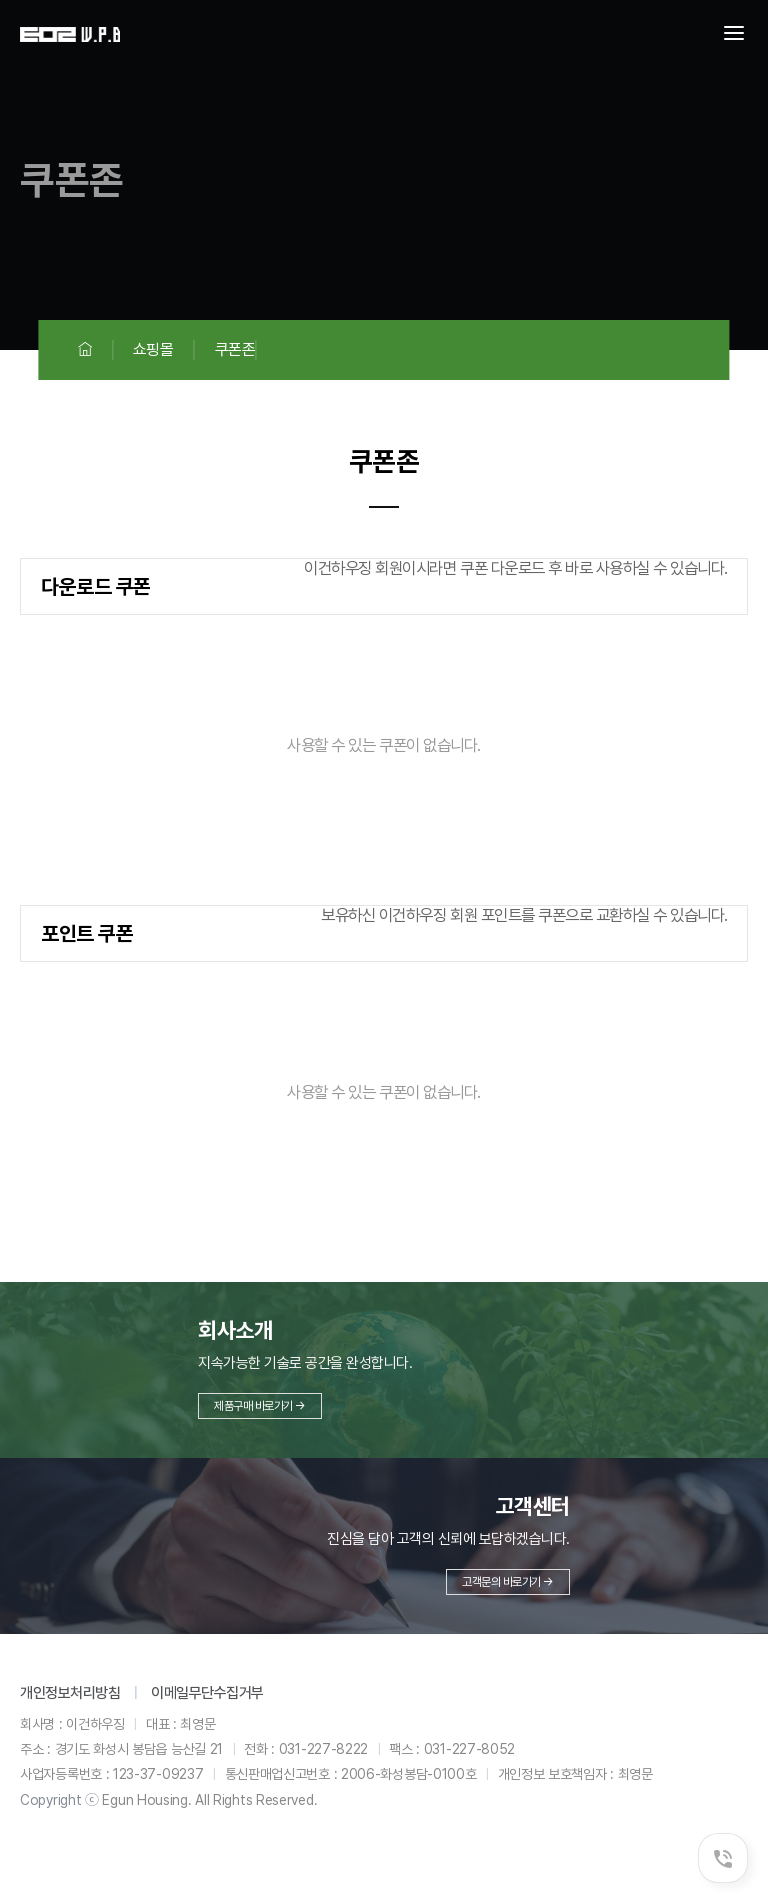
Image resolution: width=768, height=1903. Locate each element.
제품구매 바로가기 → (260, 1406)
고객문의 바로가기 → (508, 1582)
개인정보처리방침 (70, 1693)
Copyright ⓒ (59, 1800)
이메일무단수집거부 (207, 1693)
